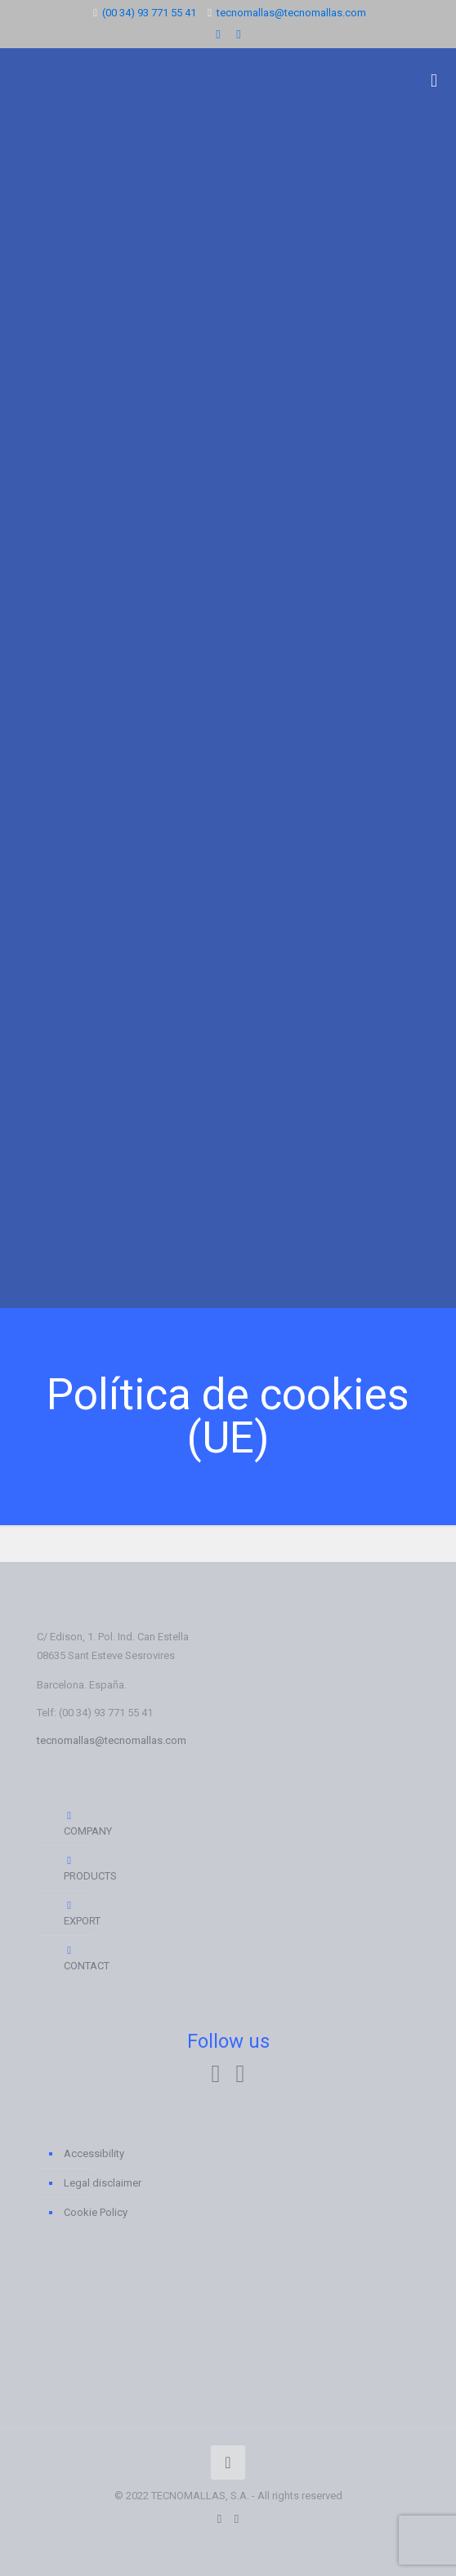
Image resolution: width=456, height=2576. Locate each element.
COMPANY (76, 1823)
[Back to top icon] (228, 2462)
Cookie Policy (95, 2212)
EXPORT (76, 1913)
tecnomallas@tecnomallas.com (111, 1740)
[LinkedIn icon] (218, 34)
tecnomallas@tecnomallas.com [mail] (291, 13)
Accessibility (94, 2153)
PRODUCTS (76, 1868)
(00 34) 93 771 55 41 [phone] (149, 13)
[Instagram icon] (239, 34)
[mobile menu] (434, 81)
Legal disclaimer (102, 2183)
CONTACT (76, 1958)
